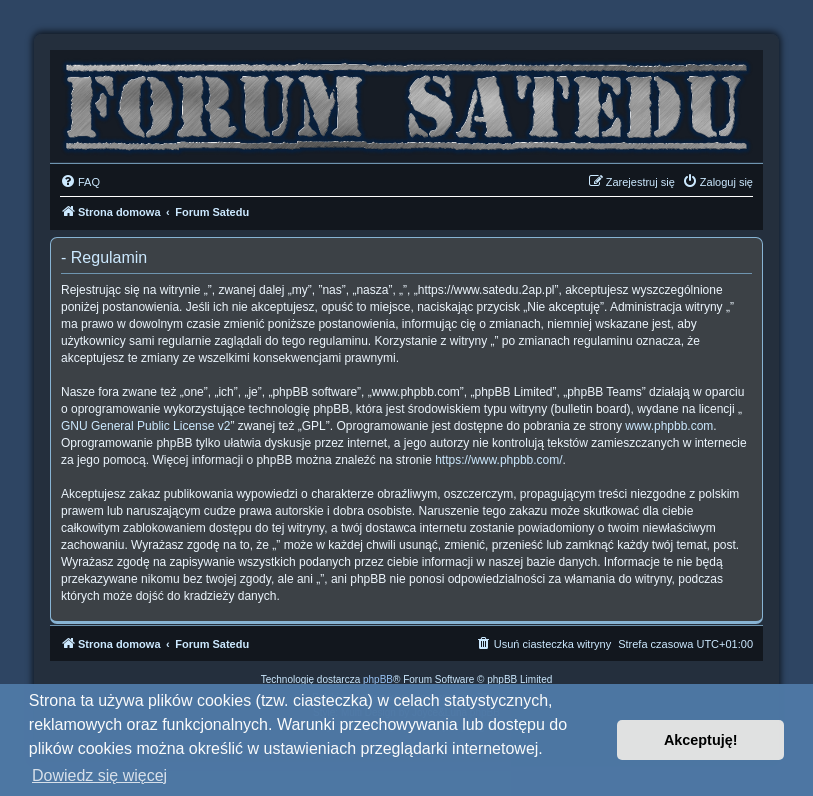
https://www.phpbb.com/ (498, 460)
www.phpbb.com (669, 426)
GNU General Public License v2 (145, 426)
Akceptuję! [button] (701, 740)
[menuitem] (80, 182)
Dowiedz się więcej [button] (99, 775)
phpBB (378, 679)
